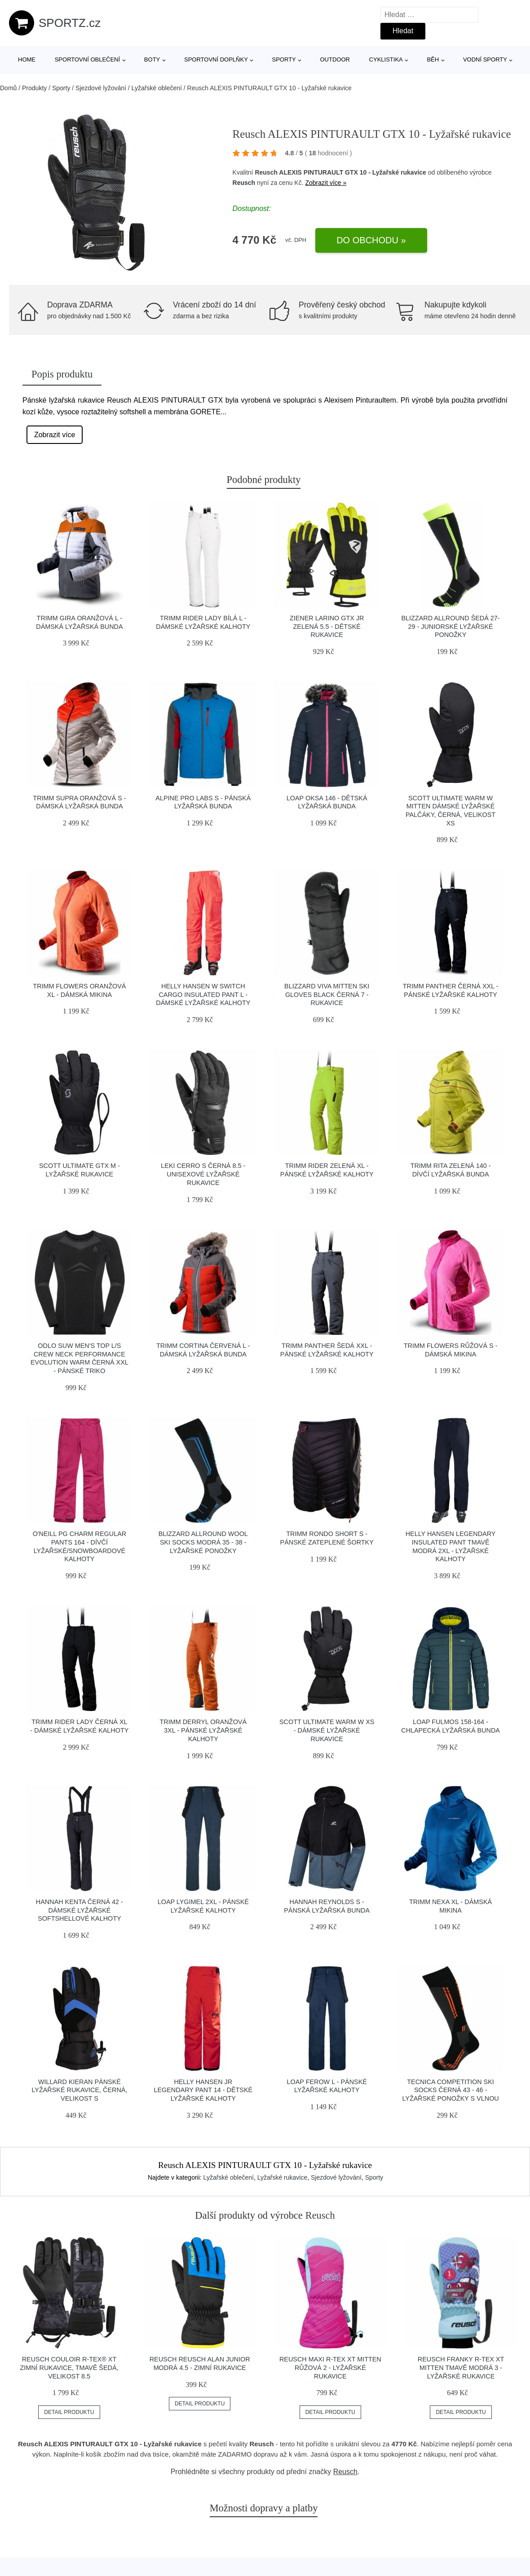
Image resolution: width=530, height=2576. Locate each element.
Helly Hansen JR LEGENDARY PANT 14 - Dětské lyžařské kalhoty (203, 2090)
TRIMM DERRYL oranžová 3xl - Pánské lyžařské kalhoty (203, 1730)
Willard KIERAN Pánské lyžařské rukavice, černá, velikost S (79, 2090)
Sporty (284, 59)
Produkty (34, 88)
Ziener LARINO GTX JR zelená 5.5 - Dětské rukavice (327, 626)
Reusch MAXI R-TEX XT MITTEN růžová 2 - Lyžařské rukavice (330, 2367)
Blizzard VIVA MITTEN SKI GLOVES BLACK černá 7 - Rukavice (326, 994)
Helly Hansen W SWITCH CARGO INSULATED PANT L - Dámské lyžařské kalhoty (203, 994)
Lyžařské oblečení (157, 88)
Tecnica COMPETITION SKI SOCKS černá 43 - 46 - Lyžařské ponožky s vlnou (450, 2090)
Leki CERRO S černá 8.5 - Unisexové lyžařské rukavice (203, 1174)
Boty (152, 59)
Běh (433, 59)
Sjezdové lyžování (100, 88)
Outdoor (334, 59)
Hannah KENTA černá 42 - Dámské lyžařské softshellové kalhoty (79, 1910)
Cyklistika (386, 59)
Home (26, 59)
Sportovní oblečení (87, 59)
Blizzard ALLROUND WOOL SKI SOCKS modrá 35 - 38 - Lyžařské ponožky (203, 1542)
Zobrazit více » (325, 182)
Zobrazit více (54, 435)
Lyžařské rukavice (282, 2177)
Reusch (244, 182)
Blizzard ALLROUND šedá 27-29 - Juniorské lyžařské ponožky (451, 626)
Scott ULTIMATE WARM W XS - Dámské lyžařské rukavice (326, 1730)
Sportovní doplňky (216, 59)
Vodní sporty (485, 59)
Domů (8, 88)
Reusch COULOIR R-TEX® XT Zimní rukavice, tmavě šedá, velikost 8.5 (69, 2367)
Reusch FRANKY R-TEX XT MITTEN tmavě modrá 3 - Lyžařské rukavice (461, 2367)
